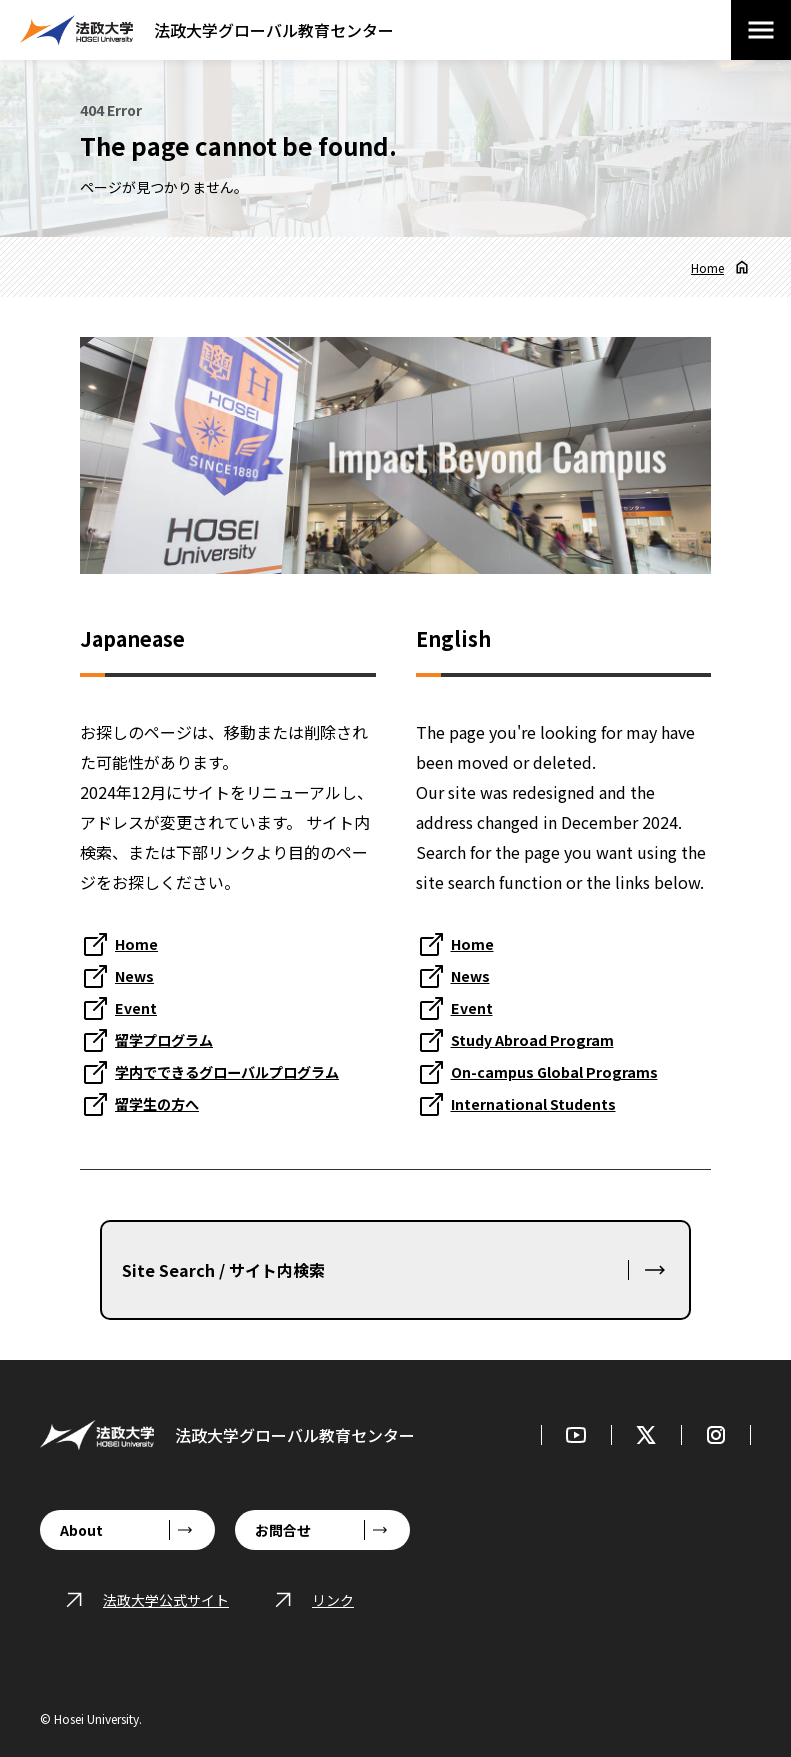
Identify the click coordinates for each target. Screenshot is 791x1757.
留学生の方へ (163, 1103)
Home (707, 267)
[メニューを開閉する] (761, 30)
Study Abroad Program (541, 1039)
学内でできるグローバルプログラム (243, 1071)
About (81, 1530)
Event (138, 1007)
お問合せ (283, 1530)
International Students (544, 1103)
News (136, 975)
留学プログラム (171, 1039)
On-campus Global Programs (563, 1071)
